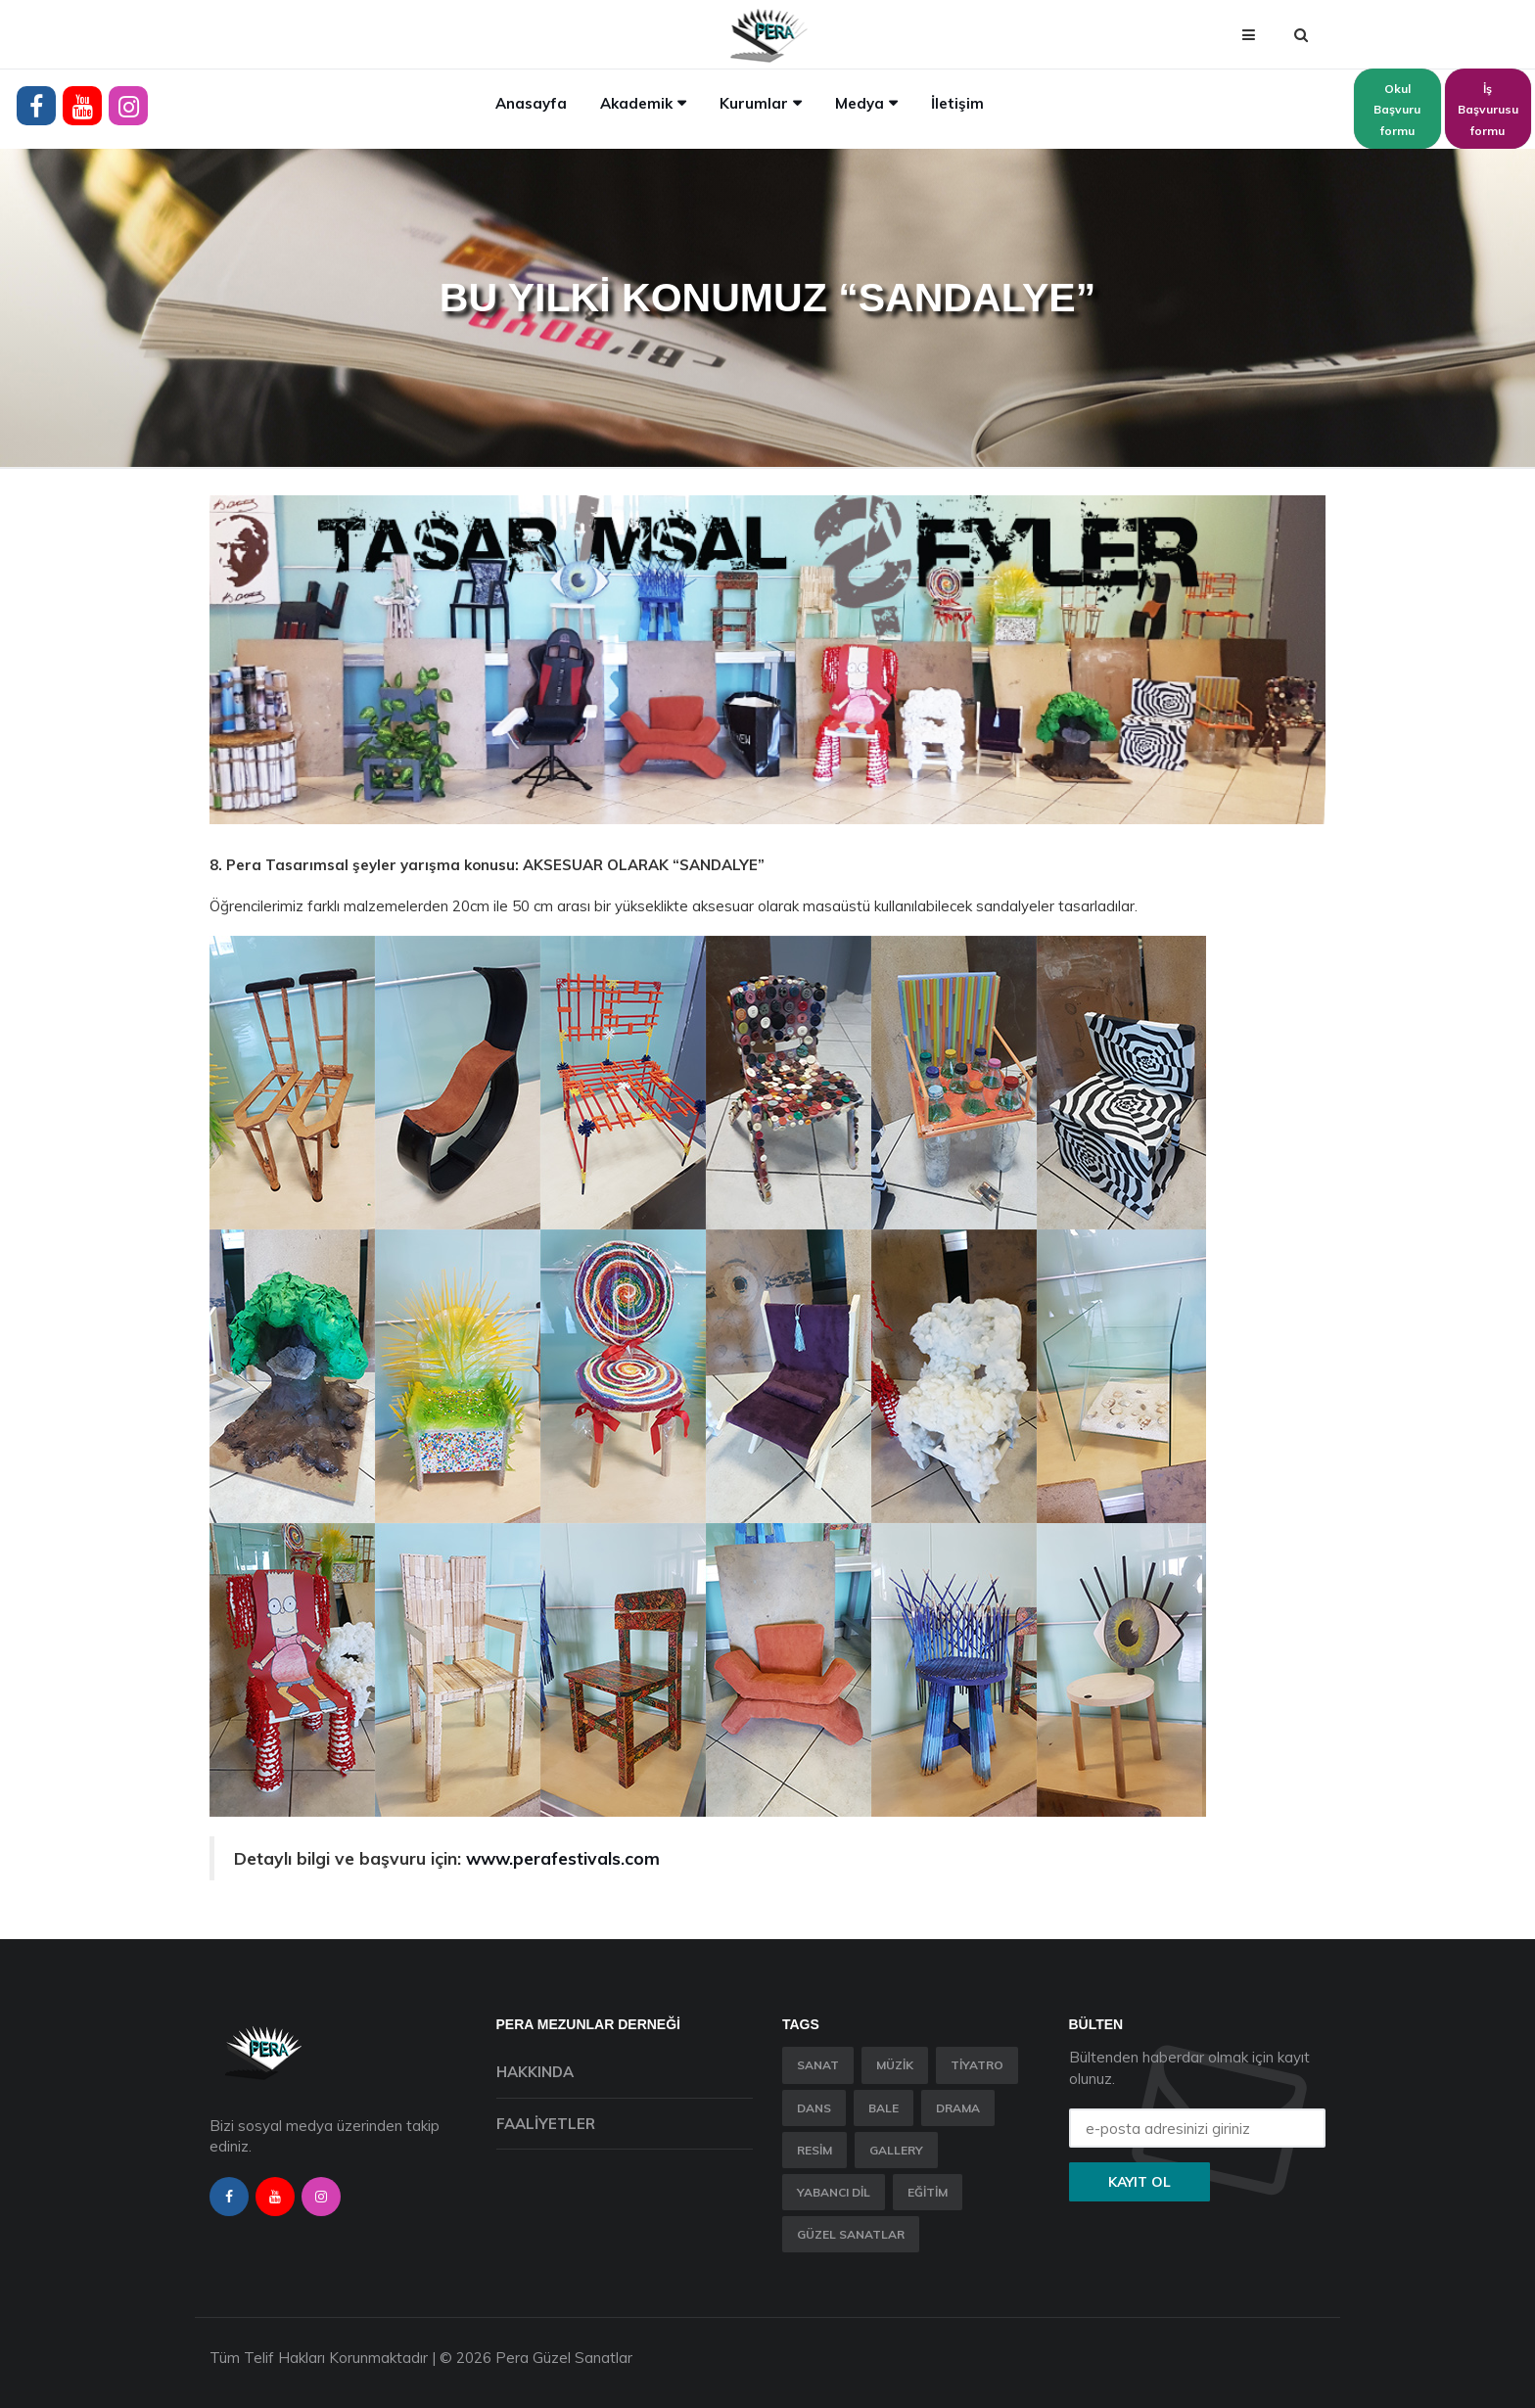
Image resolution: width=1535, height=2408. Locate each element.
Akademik (636, 103)
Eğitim (927, 2192)
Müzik (894, 2065)
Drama (958, 2108)
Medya (859, 103)
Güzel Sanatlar (851, 2234)
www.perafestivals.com (563, 1858)
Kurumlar (754, 103)
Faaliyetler (545, 2123)
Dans (814, 2108)
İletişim (957, 103)
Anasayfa (531, 103)
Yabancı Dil (833, 2192)
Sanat (818, 2065)
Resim (814, 2150)
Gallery (896, 2150)
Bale (883, 2108)
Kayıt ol (1139, 2182)
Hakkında (535, 2071)
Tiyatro (977, 2065)
